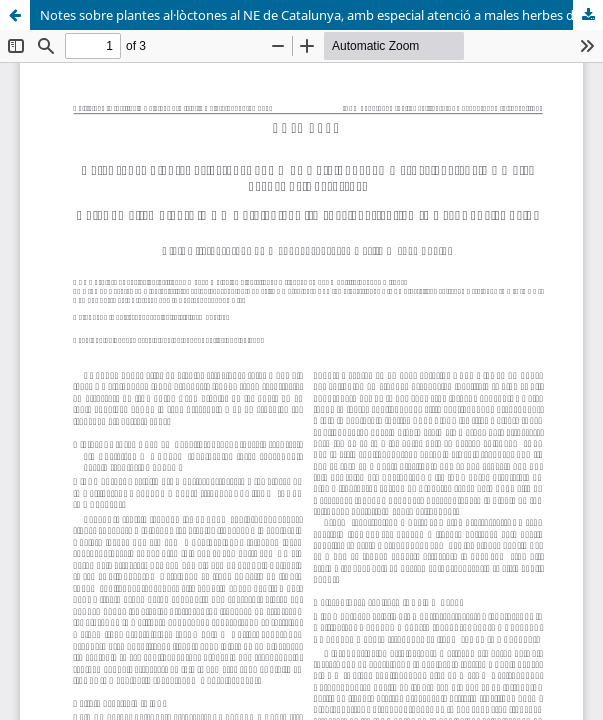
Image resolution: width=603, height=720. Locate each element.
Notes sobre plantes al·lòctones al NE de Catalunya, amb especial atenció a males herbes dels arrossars (321, 15)
